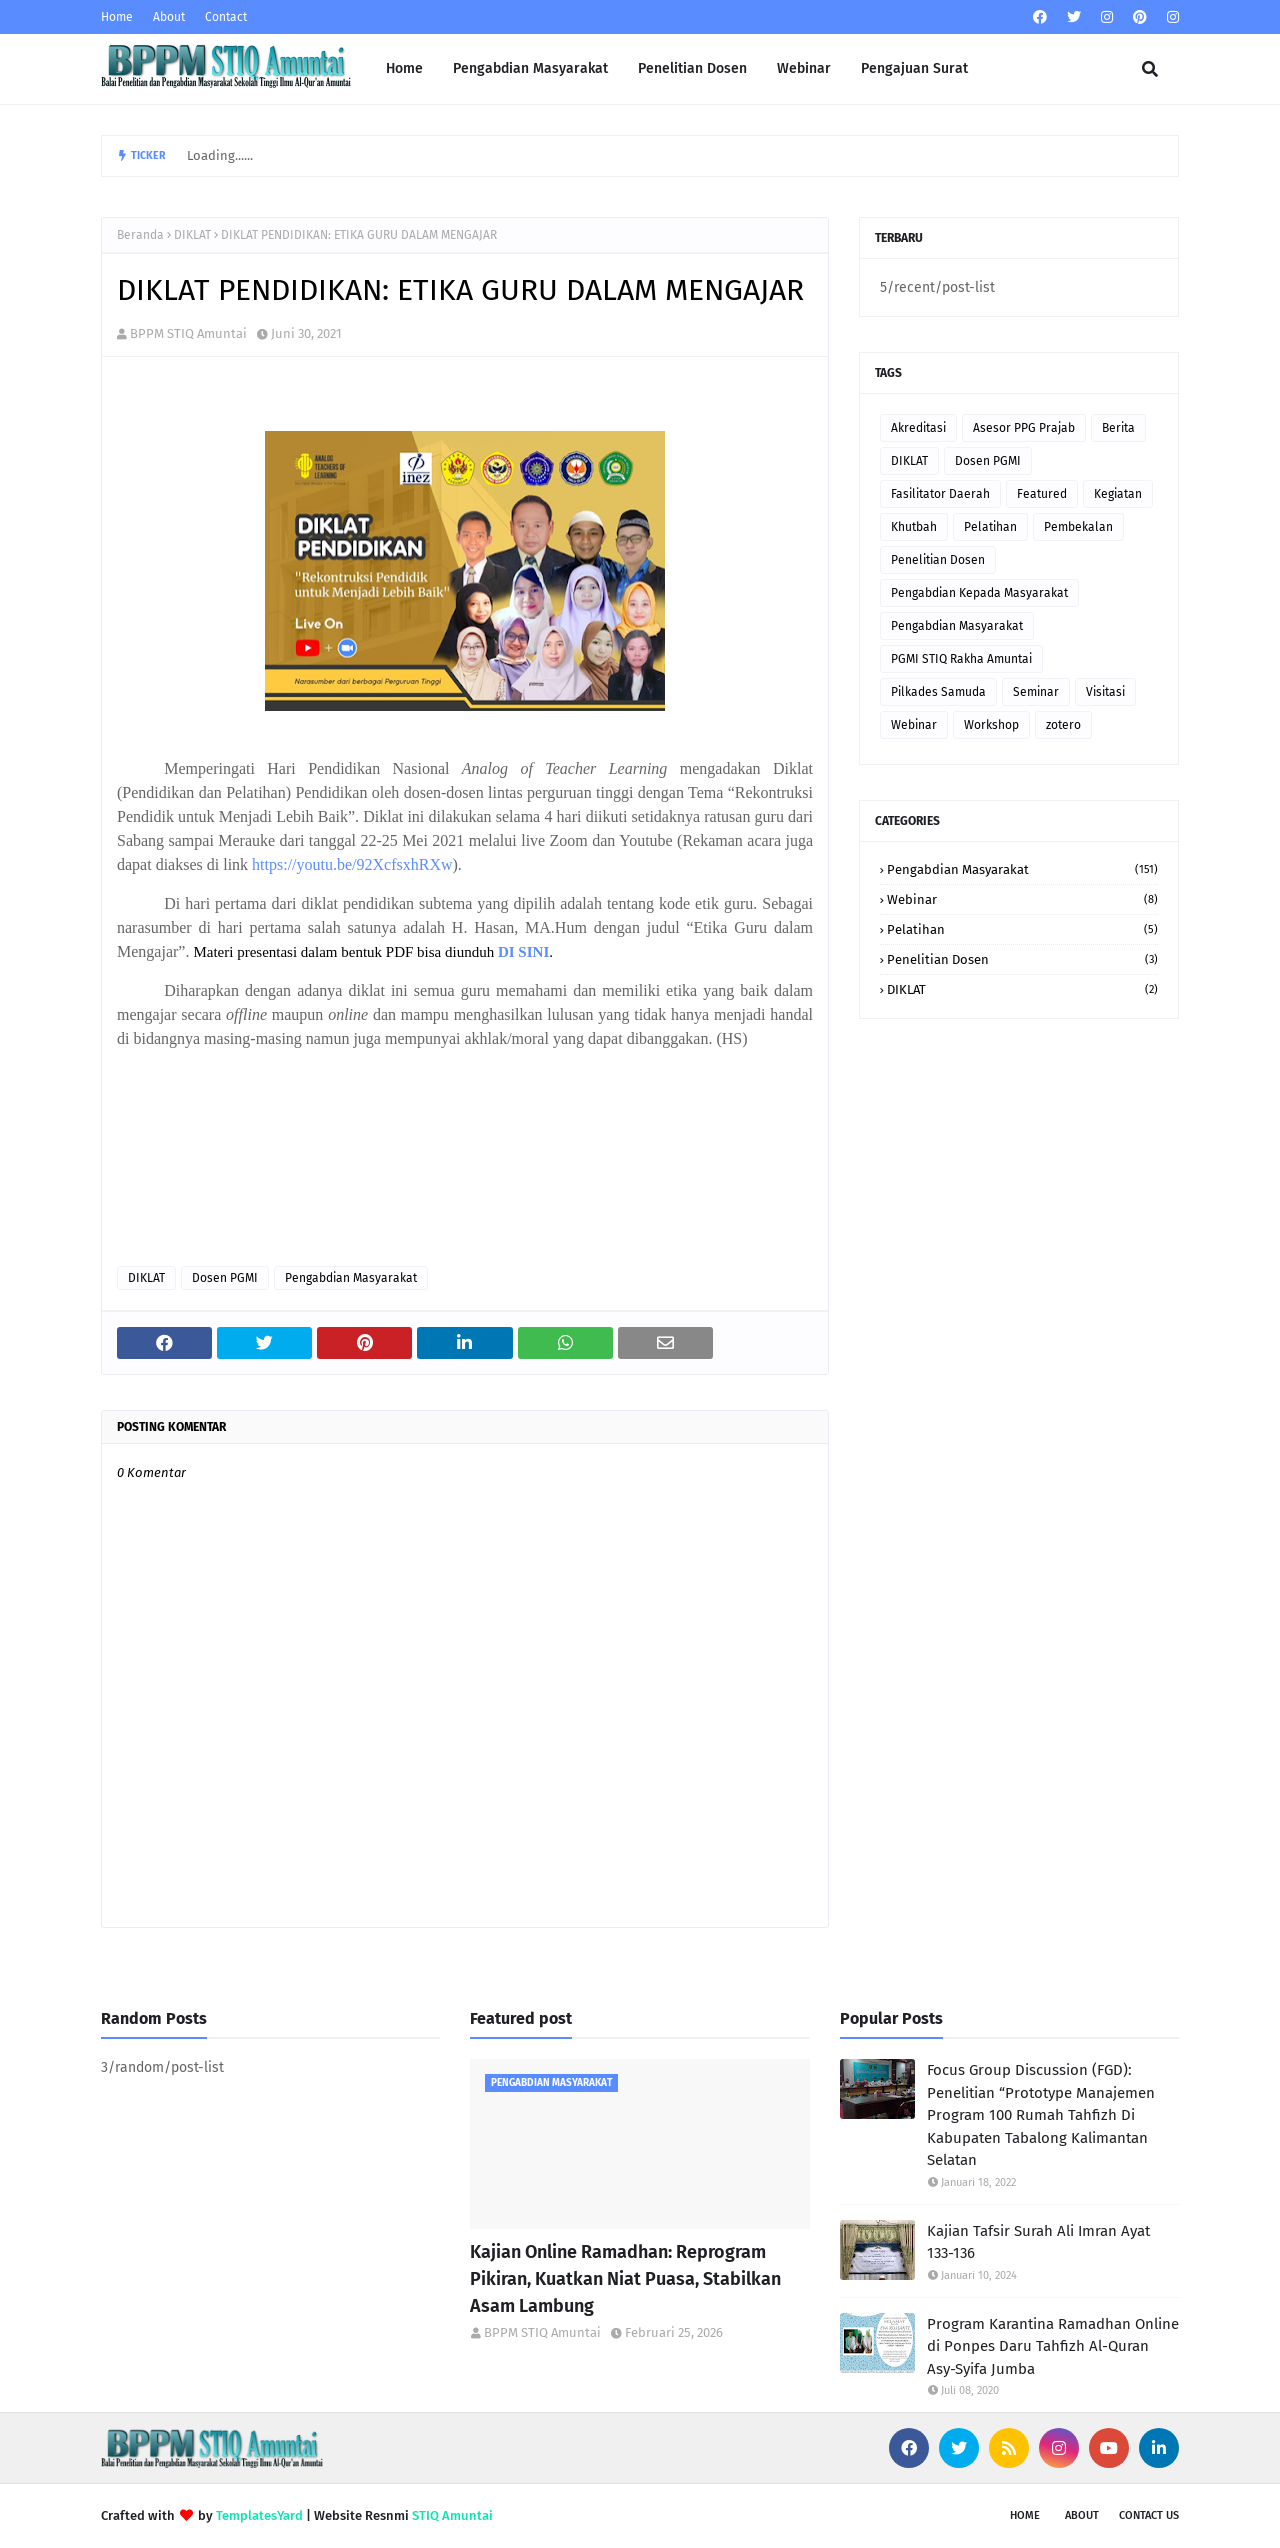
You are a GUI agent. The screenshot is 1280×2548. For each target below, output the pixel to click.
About (169, 17)
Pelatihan (990, 527)
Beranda (140, 235)
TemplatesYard (259, 2515)
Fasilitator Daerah (940, 494)
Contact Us (1149, 2515)
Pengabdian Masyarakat (351, 1278)
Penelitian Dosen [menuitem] (692, 68)
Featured (1042, 494)
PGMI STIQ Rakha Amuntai (961, 659)
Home (117, 17)
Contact (226, 17)
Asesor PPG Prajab (1024, 428)
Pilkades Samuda (938, 692)
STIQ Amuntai (452, 2515)
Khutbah (914, 527)
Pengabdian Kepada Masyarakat (979, 593)
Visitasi (1105, 692)
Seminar (1036, 692)
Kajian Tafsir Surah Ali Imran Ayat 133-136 (1038, 2242)
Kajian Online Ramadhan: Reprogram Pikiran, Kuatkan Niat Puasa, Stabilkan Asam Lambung (625, 2279)
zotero (1063, 725)
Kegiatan (1118, 494)
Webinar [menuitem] (804, 68)
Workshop (991, 725)
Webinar (914, 725)
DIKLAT (192, 235)
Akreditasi (918, 428)
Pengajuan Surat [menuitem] (914, 68)
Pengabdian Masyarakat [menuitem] (530, 68)
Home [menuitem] (404, 68)
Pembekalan (1078, 527)
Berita (1118, 428)
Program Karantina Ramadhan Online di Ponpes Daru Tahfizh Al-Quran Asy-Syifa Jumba (1053, 2346)
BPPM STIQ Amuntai (188, 333)
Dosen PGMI (225, 1278)
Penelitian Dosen (938, 560)
